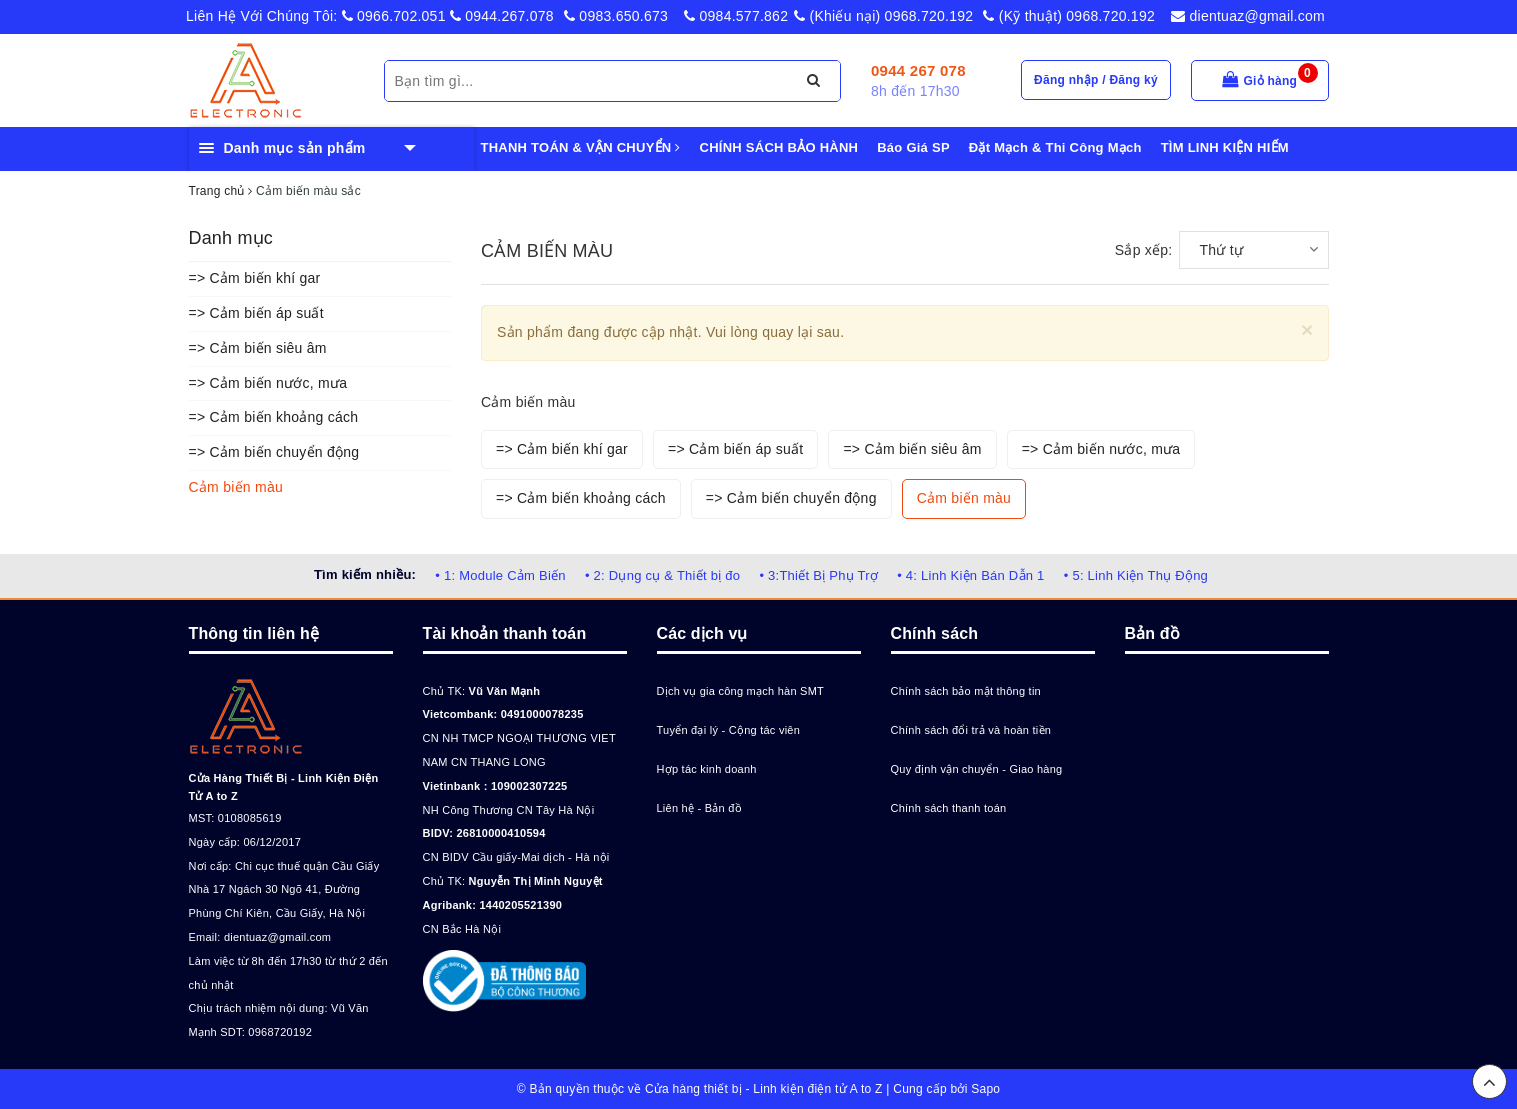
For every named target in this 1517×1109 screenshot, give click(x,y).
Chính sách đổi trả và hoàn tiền (971, 730)
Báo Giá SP (913, 147)
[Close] (1307, 329)
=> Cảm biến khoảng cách (274, 417)
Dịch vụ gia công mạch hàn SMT (741, 691)
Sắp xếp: (1144, 250)
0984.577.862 (736, 16)
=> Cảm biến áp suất (256, 313)
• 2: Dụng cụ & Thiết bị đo (662, 575)
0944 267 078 (918, 70)
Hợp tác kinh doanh (707, 769)
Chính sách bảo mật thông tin (966, 691)
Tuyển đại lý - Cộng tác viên (729, 730)
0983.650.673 (616, 16)
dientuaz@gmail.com (1248, 16)
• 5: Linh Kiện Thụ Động (1136, 575)
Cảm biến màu (236, 487)
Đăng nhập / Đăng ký (1096, 80)
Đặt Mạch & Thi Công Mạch (1055, 147)
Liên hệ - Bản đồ (699, 808)
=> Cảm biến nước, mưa (268, 383)
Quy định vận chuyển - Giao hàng (977, 769)
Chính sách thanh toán (949, 808)
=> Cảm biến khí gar (255, 278)
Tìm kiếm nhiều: (365, 574)
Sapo (985, 1089)
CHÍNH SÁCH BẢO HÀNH (779, 147)
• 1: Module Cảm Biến (500, 575)
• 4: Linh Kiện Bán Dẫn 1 (970, 575)
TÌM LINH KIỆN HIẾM (1225, 147)
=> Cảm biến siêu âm (258, 348)
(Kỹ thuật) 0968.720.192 (1069, 16)
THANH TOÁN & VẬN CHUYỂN (581, 147)
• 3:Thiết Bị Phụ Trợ (818, 575)
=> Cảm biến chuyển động (274, 452)
